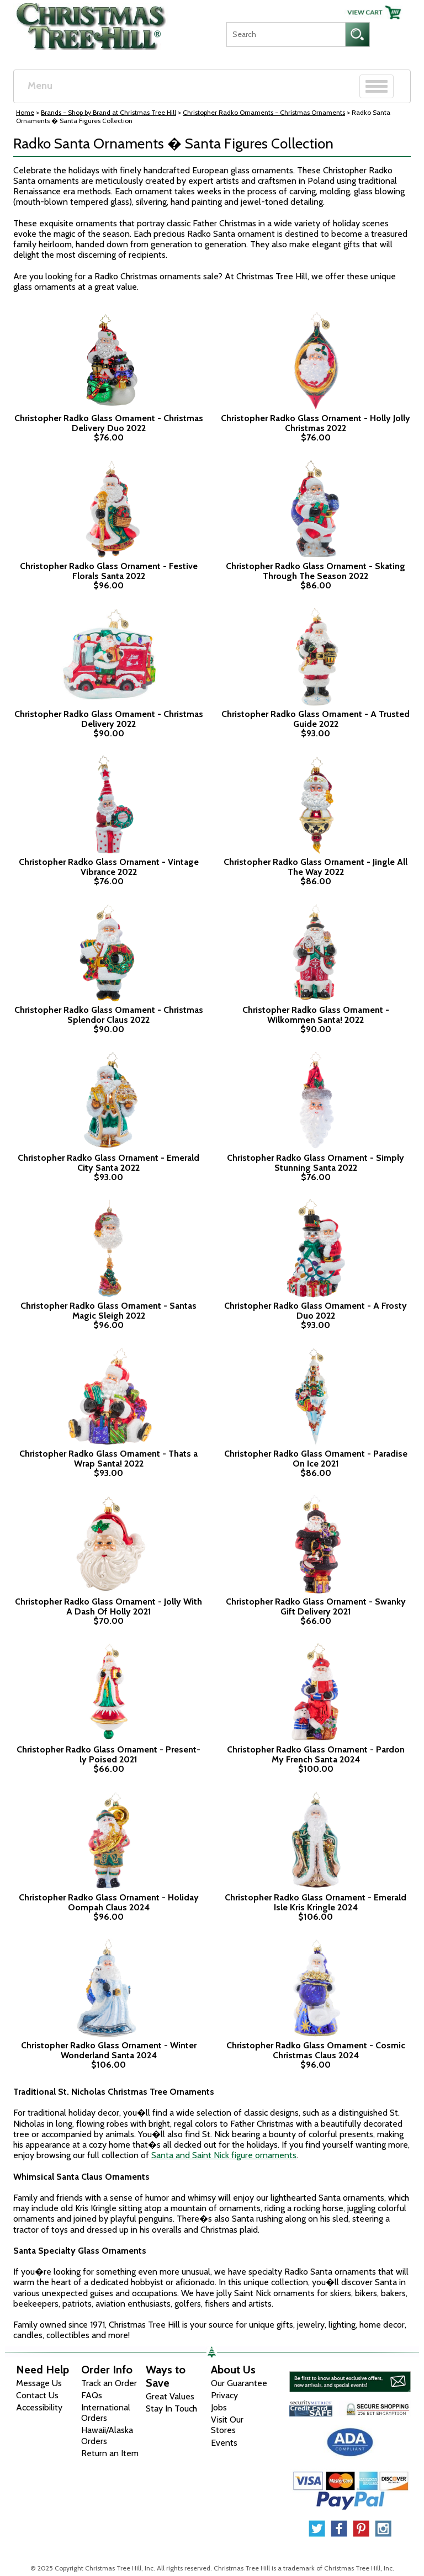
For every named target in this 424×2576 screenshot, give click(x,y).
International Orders (105, 2412)
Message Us (39, 2383)
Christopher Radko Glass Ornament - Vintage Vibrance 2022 (109, 867)
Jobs (219, 2407)
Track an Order (109, 2383)
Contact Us (37, 2395)
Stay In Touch (171, 2408)
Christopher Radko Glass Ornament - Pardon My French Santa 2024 (316, 1754)
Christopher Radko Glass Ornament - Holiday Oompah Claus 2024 (109, 1902)
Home (25, 112)
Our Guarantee (239, 2383)
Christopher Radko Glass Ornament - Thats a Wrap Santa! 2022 (108, 1458)
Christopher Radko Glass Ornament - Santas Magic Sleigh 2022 (108, 1310)
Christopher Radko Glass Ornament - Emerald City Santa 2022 (108, 1162)
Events (224, 2442)
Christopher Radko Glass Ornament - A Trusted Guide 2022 (315, 719)
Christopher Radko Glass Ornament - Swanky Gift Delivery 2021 (316, 1606)
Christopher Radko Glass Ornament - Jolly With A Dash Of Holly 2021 (108, 1606)
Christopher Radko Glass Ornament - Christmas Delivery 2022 (108, 719)
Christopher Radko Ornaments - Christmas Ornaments (264, 112)
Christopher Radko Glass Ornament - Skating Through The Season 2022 (315, 571)
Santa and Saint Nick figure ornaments (223, 2155)
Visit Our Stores (227, 2424)
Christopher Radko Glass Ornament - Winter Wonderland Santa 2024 (109, 2050)
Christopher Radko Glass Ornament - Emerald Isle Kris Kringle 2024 (315, 1902)
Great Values (170, 2396)
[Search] (285, 34)
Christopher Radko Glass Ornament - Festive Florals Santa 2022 (109, 571)
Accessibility (39, 2407)
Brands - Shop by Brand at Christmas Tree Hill (108, 112)
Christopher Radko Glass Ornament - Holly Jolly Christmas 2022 (315, 423)
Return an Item (110, 2453)
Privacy (224, 2395)
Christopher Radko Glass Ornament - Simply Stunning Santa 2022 (315, 1162)
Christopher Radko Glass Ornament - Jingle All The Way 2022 (315, 867)
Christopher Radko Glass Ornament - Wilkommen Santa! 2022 (315, 1014)
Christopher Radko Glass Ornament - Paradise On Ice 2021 (315, 1458)
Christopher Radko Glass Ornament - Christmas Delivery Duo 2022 (108, 423)
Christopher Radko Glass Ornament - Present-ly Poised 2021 (108, 1754)
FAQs (91, 2395)
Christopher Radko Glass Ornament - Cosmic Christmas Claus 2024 (315, 2050)
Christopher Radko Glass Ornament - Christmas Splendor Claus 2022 (108, 1014)
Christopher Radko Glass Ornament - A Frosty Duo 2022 (315, 1310)
